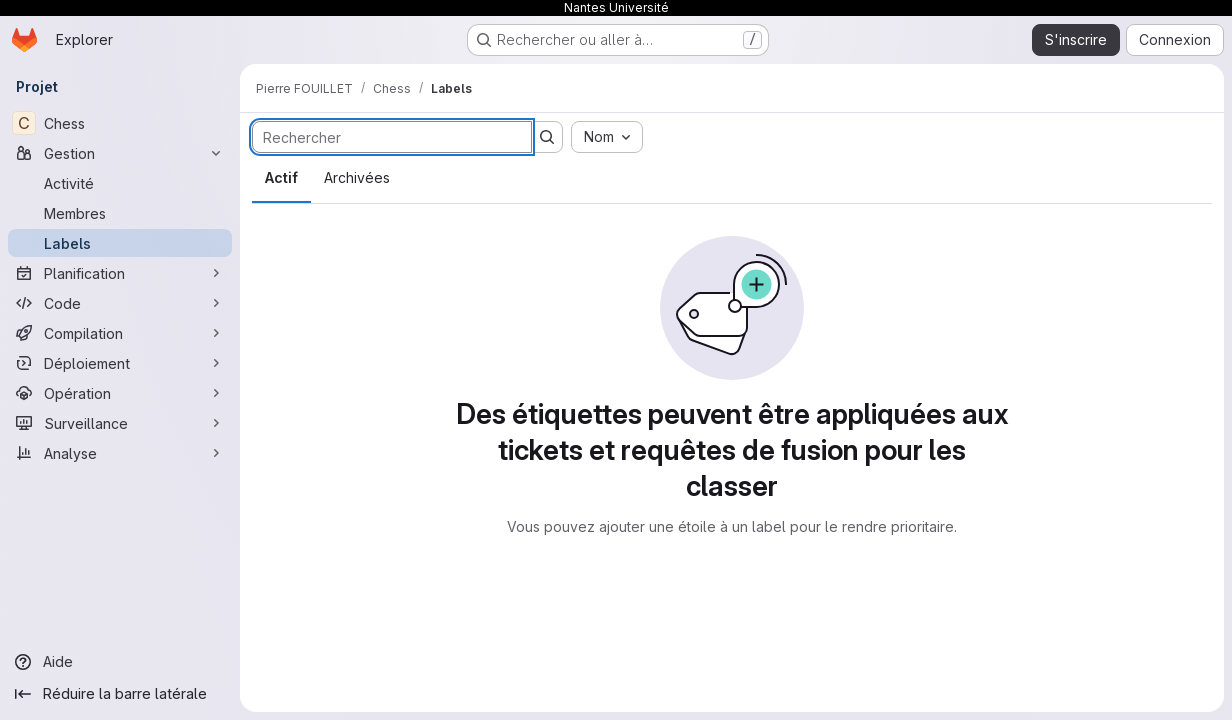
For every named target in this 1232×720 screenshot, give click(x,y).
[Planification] (120, 273)
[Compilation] (120, 333)
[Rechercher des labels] (392, 137)
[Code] (120, 303)
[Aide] (120, 662)
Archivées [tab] (357, 177)
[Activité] (120, 183)
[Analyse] (120, 453)
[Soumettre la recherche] (547, 137)
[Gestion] (120, 153)
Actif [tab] (281, 177)
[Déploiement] (120, 363)
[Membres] (120, 213)
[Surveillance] (120, 423)
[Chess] (120, 123)
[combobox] (607, 137)
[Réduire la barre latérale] (120, 694)
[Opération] (120, 393)
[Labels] (120, 243)
